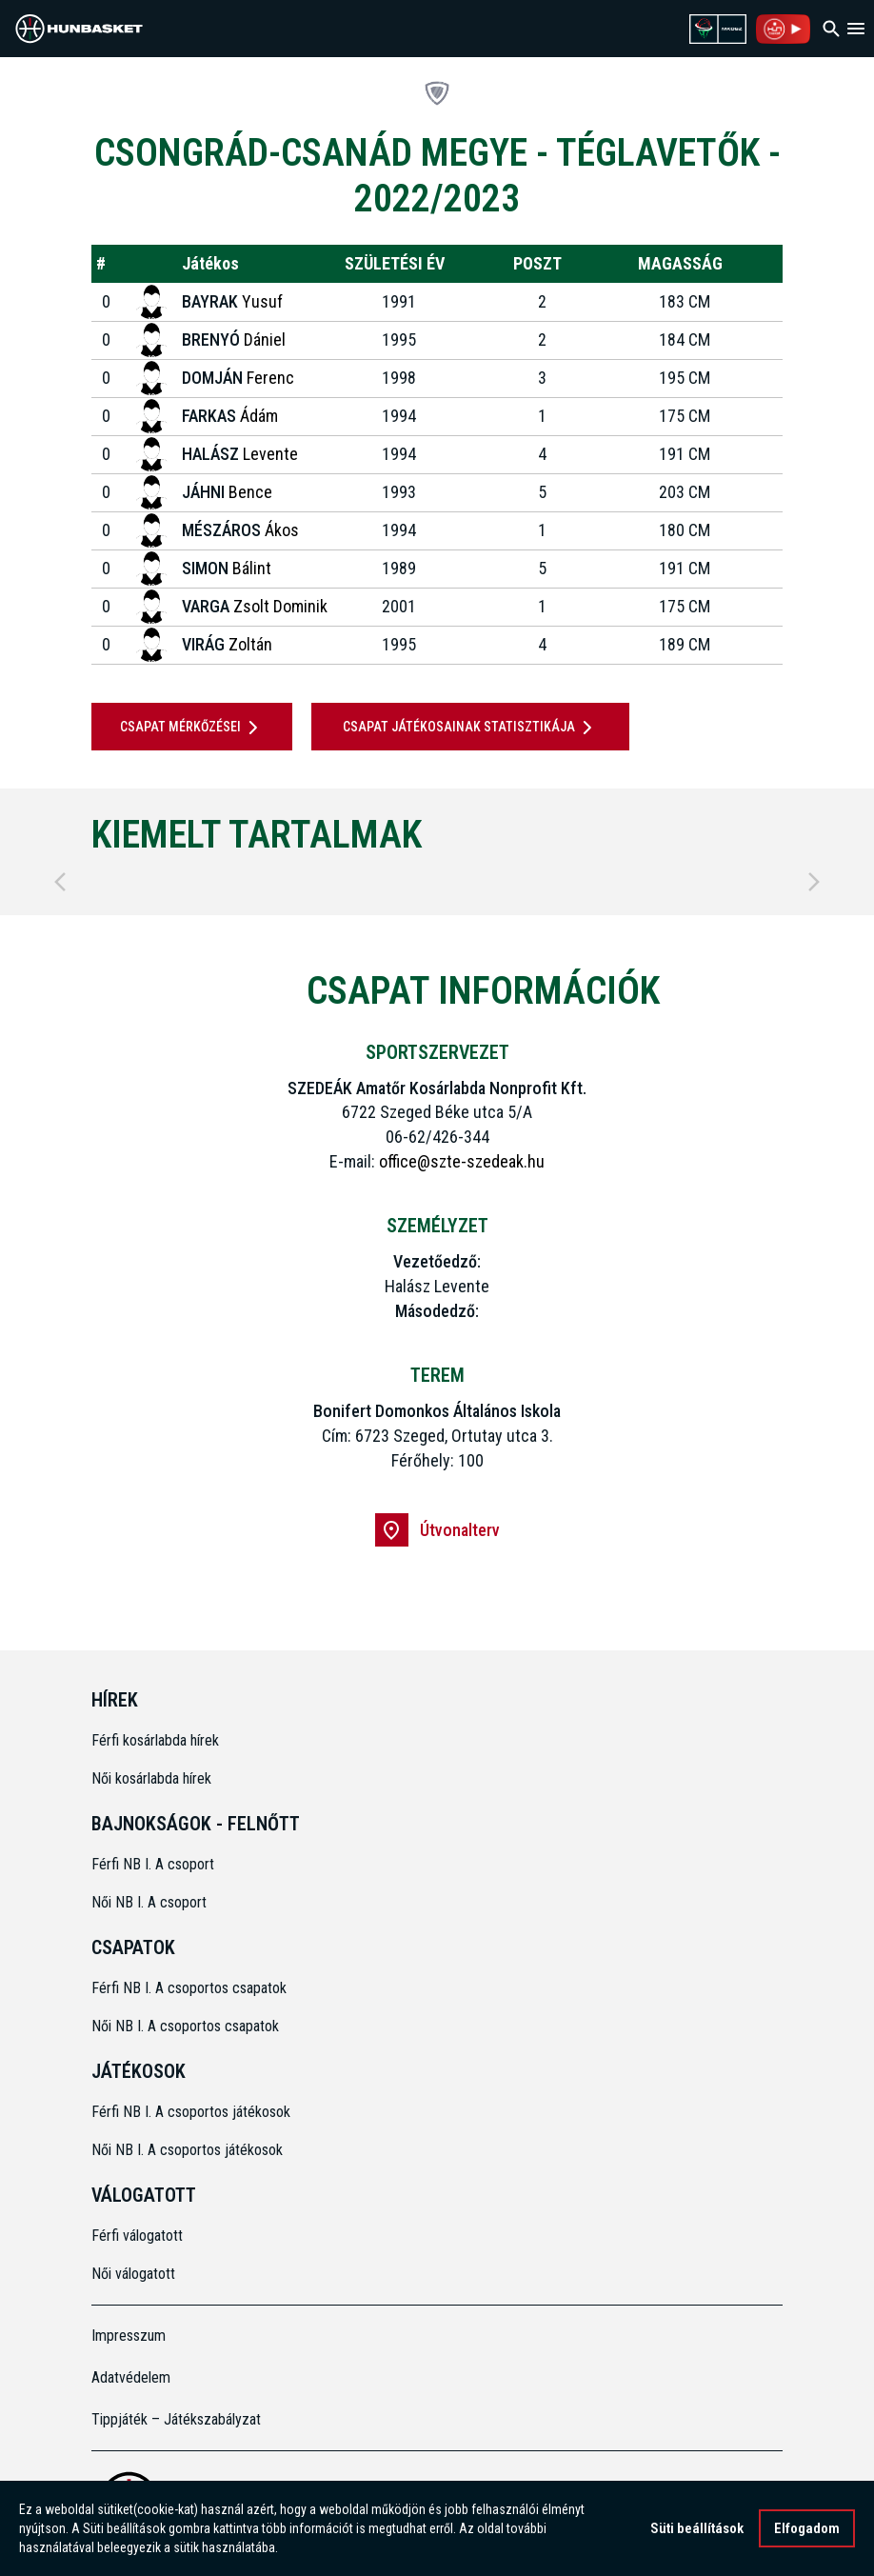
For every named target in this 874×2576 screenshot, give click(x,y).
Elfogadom (807, 2530)
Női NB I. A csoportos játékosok (187, 2150)
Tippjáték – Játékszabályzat (176, 2419)
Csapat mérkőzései (192, 727)
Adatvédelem (130, 2377)
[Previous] (60, 881)
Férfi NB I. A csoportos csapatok (190, 1988)
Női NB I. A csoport (149, 1902)
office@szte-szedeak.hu (462, 1161)
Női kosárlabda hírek (151, 1778)
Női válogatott (133, 2274)
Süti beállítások (697, 2530)
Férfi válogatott (137, 2236)
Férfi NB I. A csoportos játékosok (190, 2112)
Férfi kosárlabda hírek (155, 1740)
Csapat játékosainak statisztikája (471, 727)
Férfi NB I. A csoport (152, 1864)
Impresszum (128, 2335)
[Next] (814, 881)
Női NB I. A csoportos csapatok (187, 2026)
